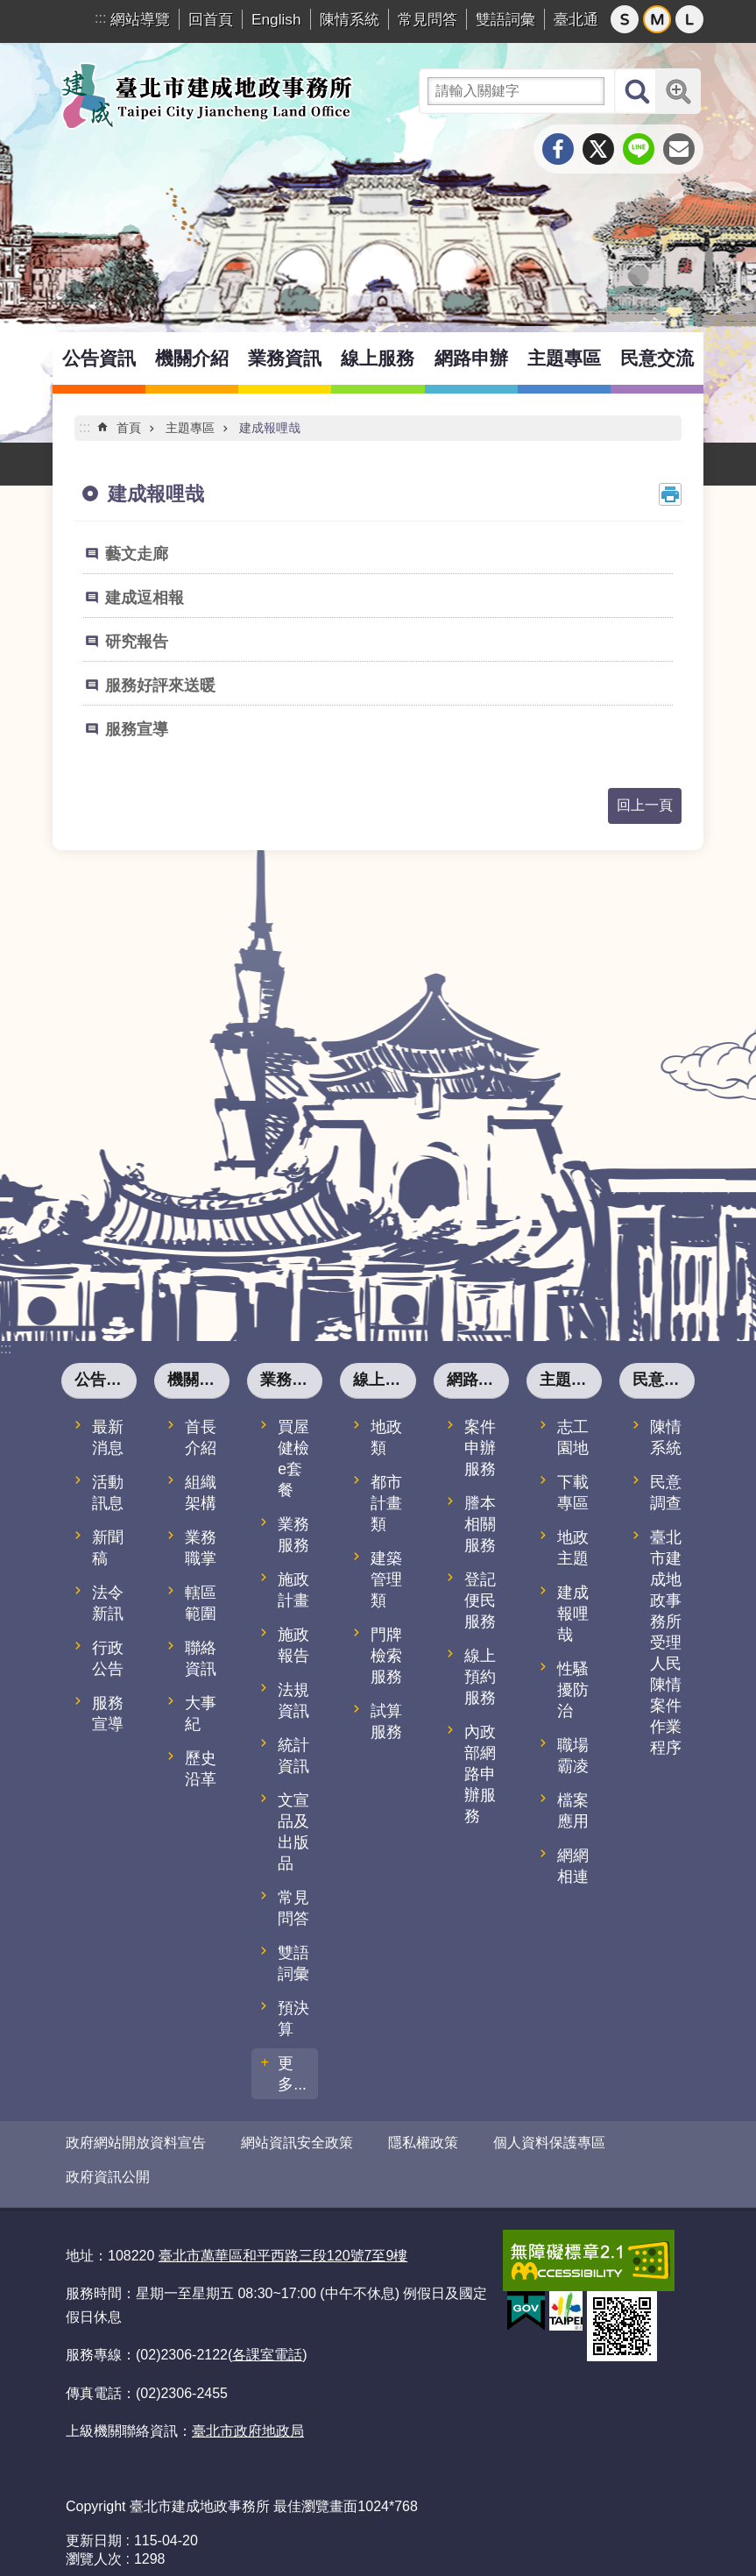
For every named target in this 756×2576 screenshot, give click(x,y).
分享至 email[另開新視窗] (679, 149)
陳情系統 (349, 19)
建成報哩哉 (269, 428)
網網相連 (573, 1866)
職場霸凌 (573, 1755)
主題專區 (564, 358)
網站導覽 (140, 19)
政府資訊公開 (108, 2169)
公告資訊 (99, 358)
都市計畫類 (386, 1503)
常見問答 (427, 19)
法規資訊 (293, 1700)
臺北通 (576, 19)
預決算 (293, 2018)
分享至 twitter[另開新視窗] (598, 149)
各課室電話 (267, 2339)
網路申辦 (471, 358)
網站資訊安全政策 (297, 2142)
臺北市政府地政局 (248, 2416)
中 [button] (657, 19)
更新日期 (94, 2525)
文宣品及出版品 (293, 1832)
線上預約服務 (480, 1677)
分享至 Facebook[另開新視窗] (558, 149)
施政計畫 (293, 1590)
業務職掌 (200, 1548)
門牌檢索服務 (386, 1655)
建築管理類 (386, 1579)
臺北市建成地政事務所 (206, 95)
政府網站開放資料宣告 (136, 2142)
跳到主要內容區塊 (9, 9)
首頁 (129, 428)
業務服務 (293, 1534)
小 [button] (625, 19)
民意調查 (666, 1492)
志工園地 (573, 1437)
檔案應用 (573, 1811)
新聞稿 (108, 1548)
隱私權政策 (423, 2142)
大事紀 (200, 1713)
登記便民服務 (480, 1600)
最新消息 (108, 1437)
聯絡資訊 (200, 1658)
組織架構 (200, 1492)
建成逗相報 (144, 598)
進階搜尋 (678, 91)
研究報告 (136, 641)
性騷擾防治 (573, 1690)
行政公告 (108, 1658)
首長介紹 (200, 1437)
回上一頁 (645, 805)
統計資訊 (293, 1755)
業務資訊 (284, 358)
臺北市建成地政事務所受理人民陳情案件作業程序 (666, 1642)
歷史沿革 (200, 1768)
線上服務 (377, 358)
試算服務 (386, 1721)
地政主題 (573, 1548)
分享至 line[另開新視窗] (638, 149)
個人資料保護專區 (549, 2142)
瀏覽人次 (94, 2544)
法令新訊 (108, 1603)
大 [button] (689, 19)
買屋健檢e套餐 (293, 1458)
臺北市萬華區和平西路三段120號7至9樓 (283, 2240)
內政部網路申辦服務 (480, 1774)
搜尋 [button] (637, 91)
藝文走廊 (136, 554)
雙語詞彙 (505, 19)
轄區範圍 (200, 1603)
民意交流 (657, 358)
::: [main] (84, 427)
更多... (292, 2073)
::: (100, 18)
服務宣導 (136, 729)
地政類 (386, 1437)
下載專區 (573, 1492)
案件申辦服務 (480, 1448)
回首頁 (210, 19)
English (276, 19)
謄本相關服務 (480, 1524)
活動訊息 (108, 1492)
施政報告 (293, 1645)
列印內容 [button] (670, 494)
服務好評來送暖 (160, 685)
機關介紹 (192, 358)
